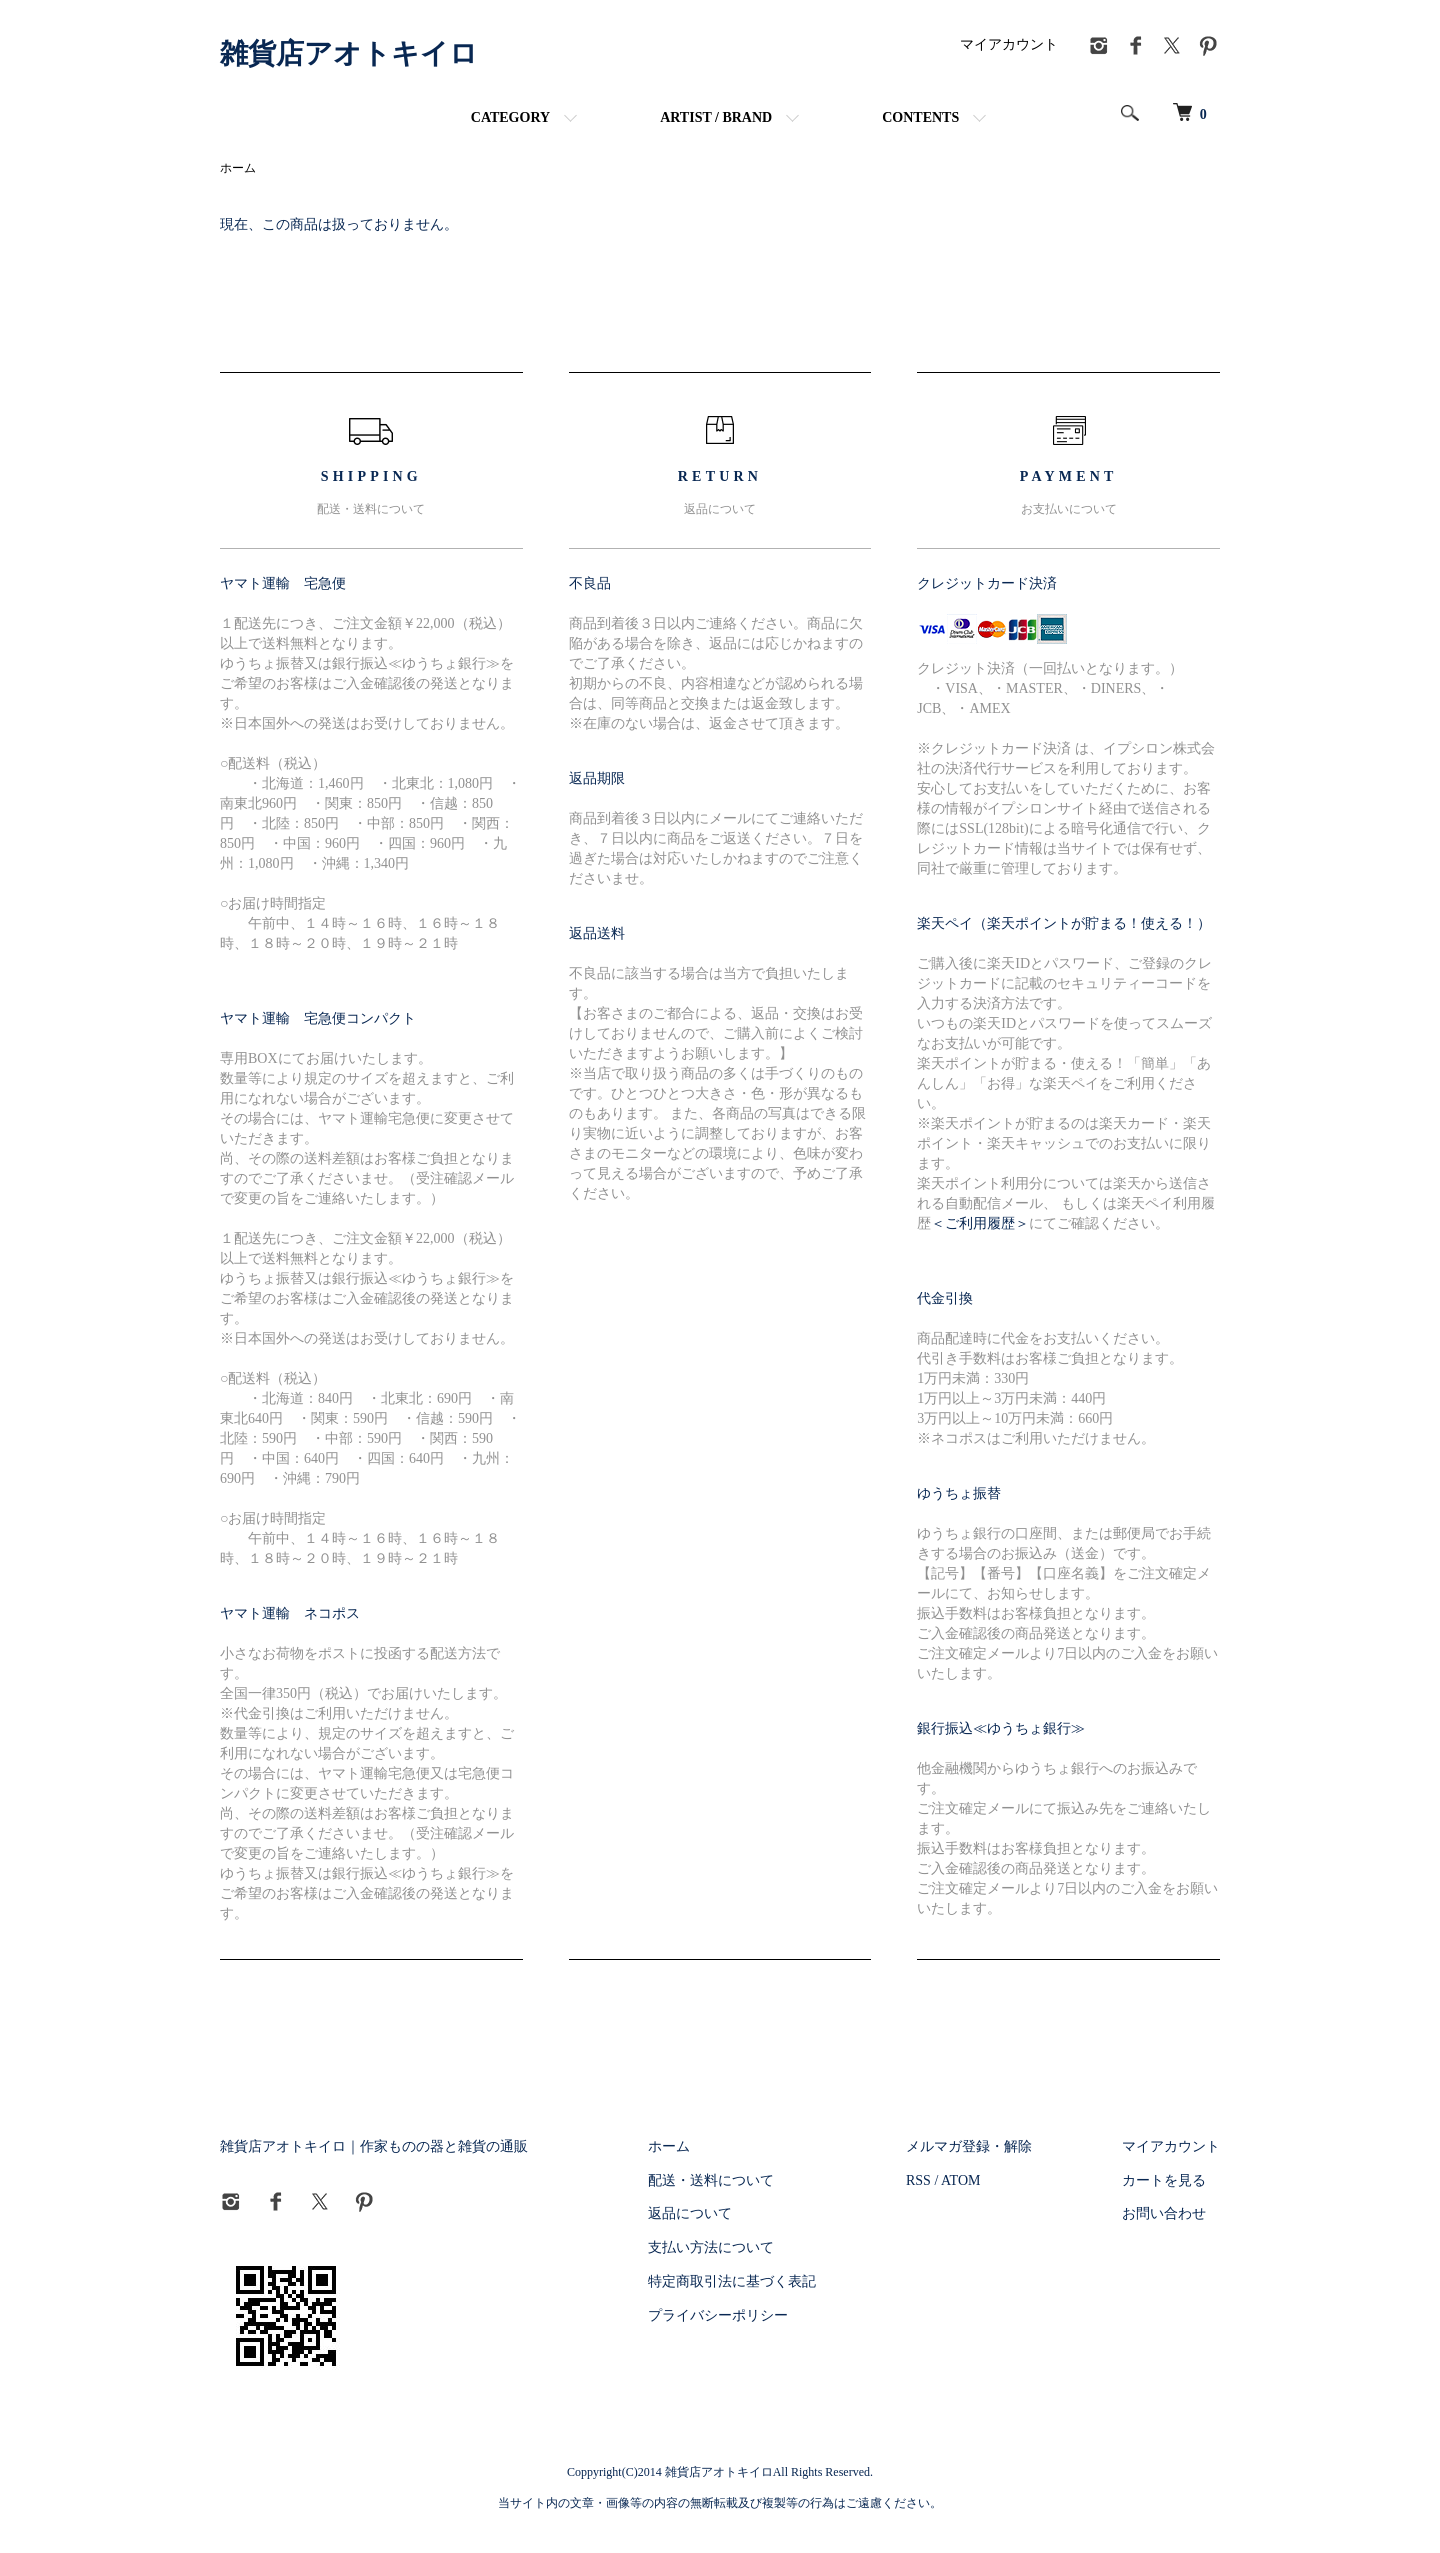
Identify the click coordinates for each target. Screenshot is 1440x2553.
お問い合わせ (1164, 2213)
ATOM (960, 2180)
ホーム (238, 168)
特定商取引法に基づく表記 (732, 2281)
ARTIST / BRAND (716, 117)
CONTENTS (920, 117)
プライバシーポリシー (718, 2315)
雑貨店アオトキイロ (349, 53)
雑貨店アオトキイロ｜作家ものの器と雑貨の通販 (374, 2146)
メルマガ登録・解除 (969, 2146)
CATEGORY (510, 117)
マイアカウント (1009, 44)
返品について (690, 2213)
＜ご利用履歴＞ (980, 1223)
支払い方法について (711, 2247)
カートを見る (1164, 2180)
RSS (918, 2180)
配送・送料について (711, 2180)
